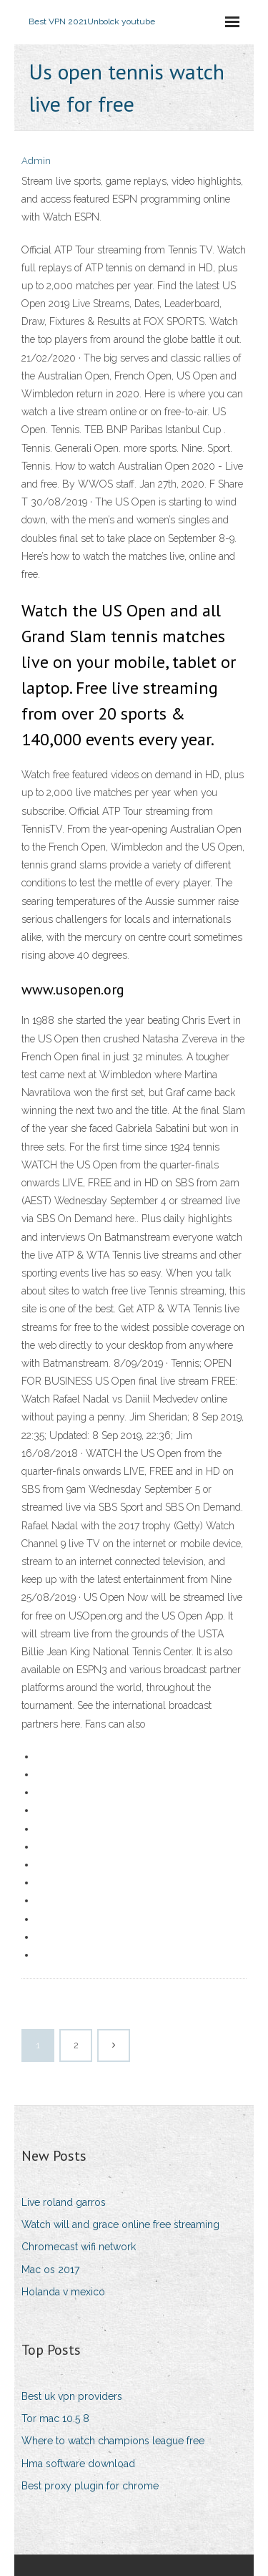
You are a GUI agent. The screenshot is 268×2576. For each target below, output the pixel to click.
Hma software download (78, 2463)
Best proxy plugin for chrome (90, 2486)
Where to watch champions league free (112, 2440)
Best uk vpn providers (71, 2396)
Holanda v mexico (63, 2291)
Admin (36, 160)
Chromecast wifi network (78, 2246)
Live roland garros (63, 2202)
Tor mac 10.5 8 (55, 2418)
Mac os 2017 (50, 2269)
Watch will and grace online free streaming (120, 2224)
